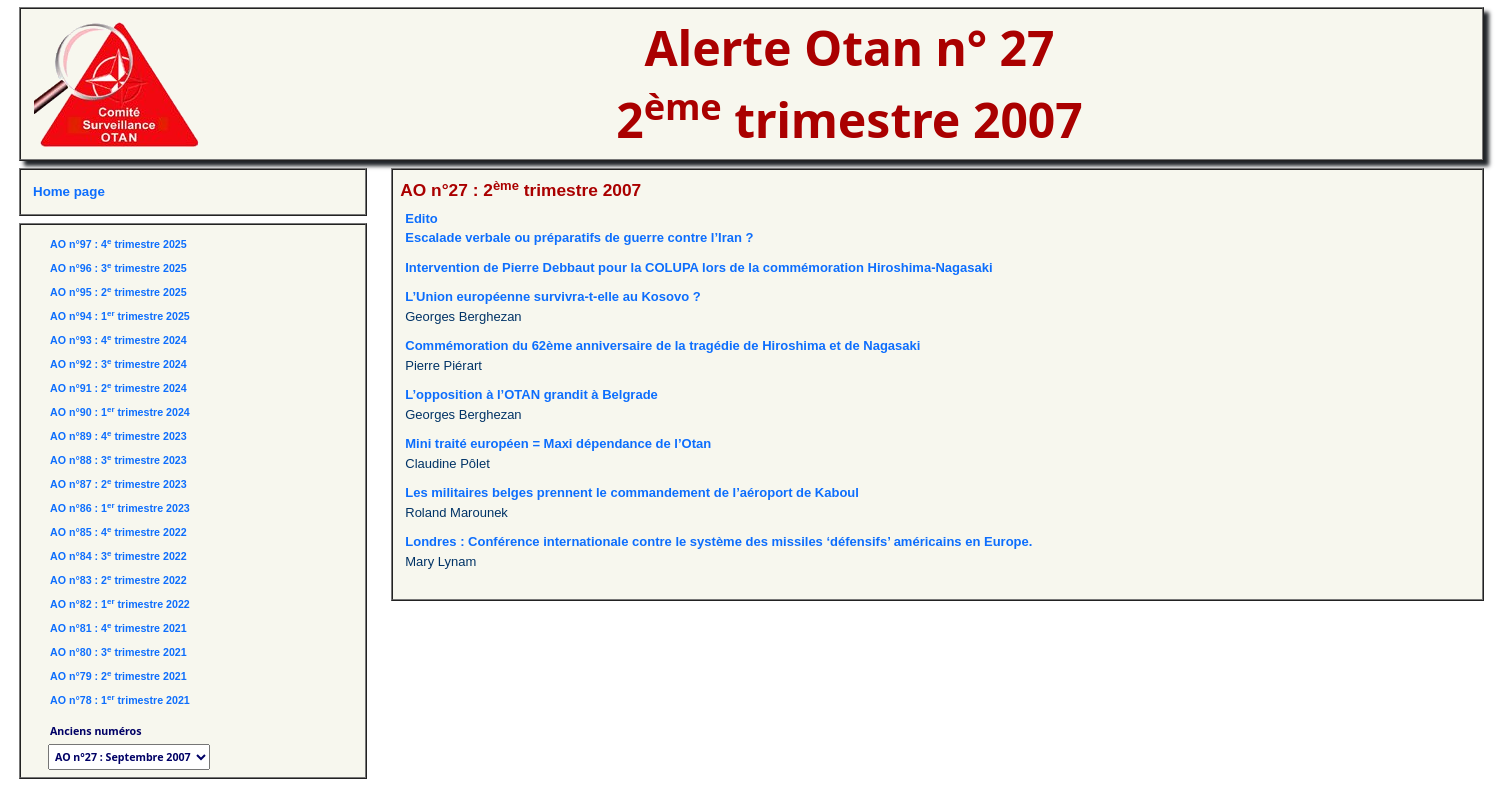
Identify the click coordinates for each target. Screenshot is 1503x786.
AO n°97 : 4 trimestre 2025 (118, 244)
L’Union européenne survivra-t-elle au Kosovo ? (552, 296)
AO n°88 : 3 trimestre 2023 (118, 460)
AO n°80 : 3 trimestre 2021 (118, 652)
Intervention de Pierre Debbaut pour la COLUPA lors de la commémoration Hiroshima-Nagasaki (698, 267)
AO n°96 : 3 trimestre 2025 (118, 268)
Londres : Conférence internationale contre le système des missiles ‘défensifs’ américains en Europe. (718, 541)
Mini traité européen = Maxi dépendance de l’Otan (558, 443)
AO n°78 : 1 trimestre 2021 (120, 700)
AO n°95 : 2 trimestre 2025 (118, 292)
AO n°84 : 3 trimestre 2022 (118, 556)
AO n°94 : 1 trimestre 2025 (120, 316)
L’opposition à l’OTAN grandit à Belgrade (531, 394)
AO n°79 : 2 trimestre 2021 (118, 676)
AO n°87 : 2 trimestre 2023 (118, 484)
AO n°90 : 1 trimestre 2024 (120, 412)
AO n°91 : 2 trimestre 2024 (118, 388)
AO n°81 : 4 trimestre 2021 (118, 628)
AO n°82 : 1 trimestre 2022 (120, 604)
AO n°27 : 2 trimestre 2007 (520, 190)
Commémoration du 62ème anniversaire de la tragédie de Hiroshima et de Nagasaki (662, 345)
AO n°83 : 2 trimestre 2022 (118, 580)
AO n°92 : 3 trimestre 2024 (118, 364)
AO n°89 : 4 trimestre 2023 (118, 436)
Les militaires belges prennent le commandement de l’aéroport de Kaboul (632, 492)
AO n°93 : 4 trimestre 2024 (118, 340)
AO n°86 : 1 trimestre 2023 (120, 508)
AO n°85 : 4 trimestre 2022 (118, 532)
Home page (69, 191)
